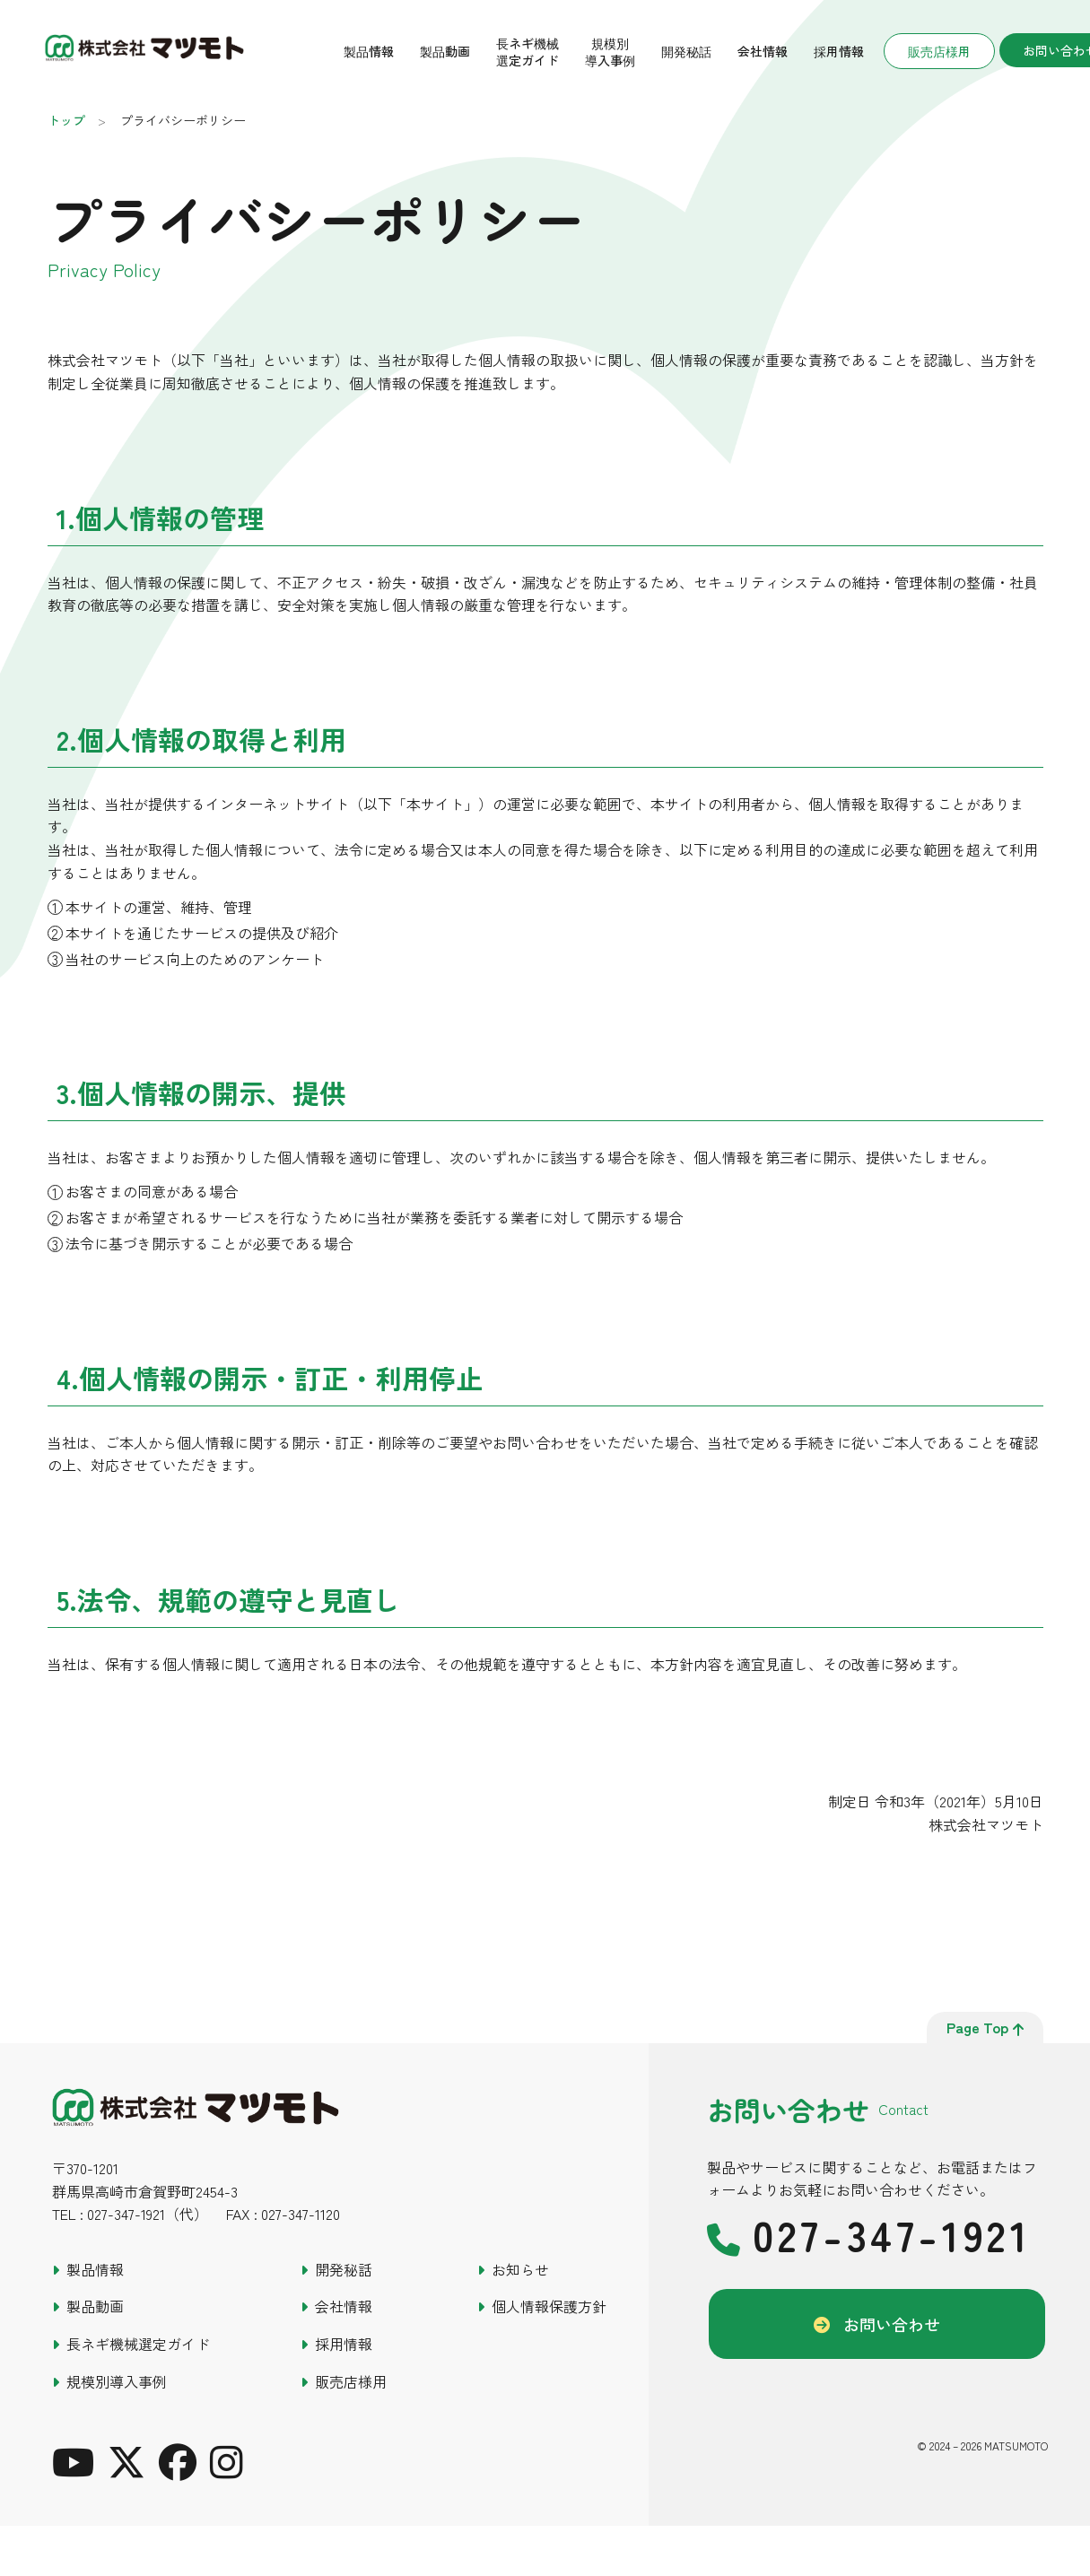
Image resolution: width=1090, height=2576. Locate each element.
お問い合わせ (891, 2324)
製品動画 (445, 51)
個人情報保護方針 (549, 2306)
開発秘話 (686, 51)
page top (985, 2027)
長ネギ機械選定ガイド (527, 51)
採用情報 (839, 51)
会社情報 (762, 51)
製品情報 (369, 51)
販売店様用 (939, 51)
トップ (66, 120)
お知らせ (520, 2269)
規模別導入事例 (610, 51)
